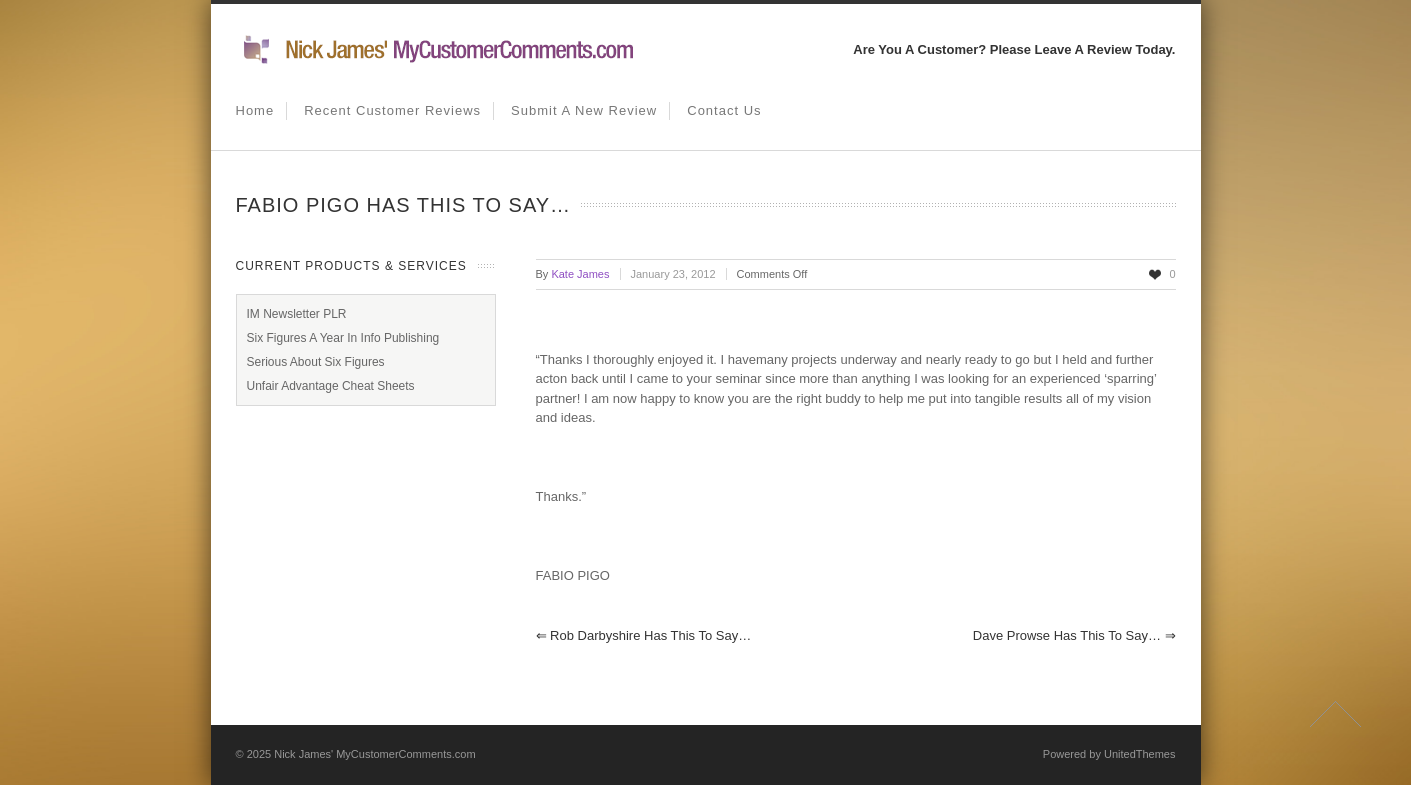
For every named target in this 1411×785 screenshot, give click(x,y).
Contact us (724, 110)
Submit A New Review (584, 110)
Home (255, 110)
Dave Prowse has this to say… (1074, 635)
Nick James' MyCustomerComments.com (374, 754)
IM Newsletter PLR (297, 314)
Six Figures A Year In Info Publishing (343, 338)
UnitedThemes (1140, 754)
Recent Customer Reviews (392, 110)
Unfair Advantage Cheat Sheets (331, 386)
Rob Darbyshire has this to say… (644, 635)
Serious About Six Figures (316, 362)
